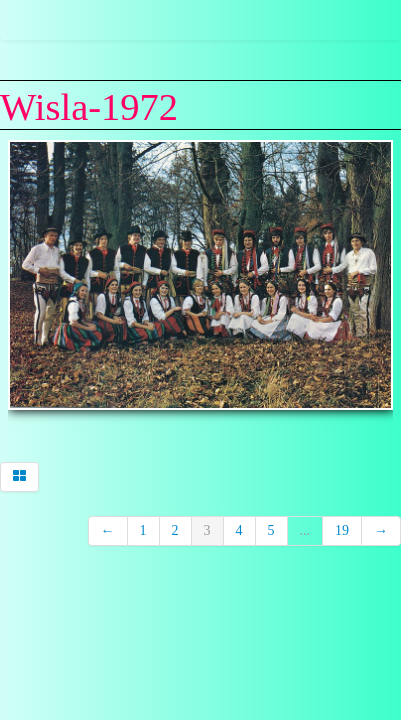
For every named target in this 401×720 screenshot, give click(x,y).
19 (342, 530)
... (305, 530)
